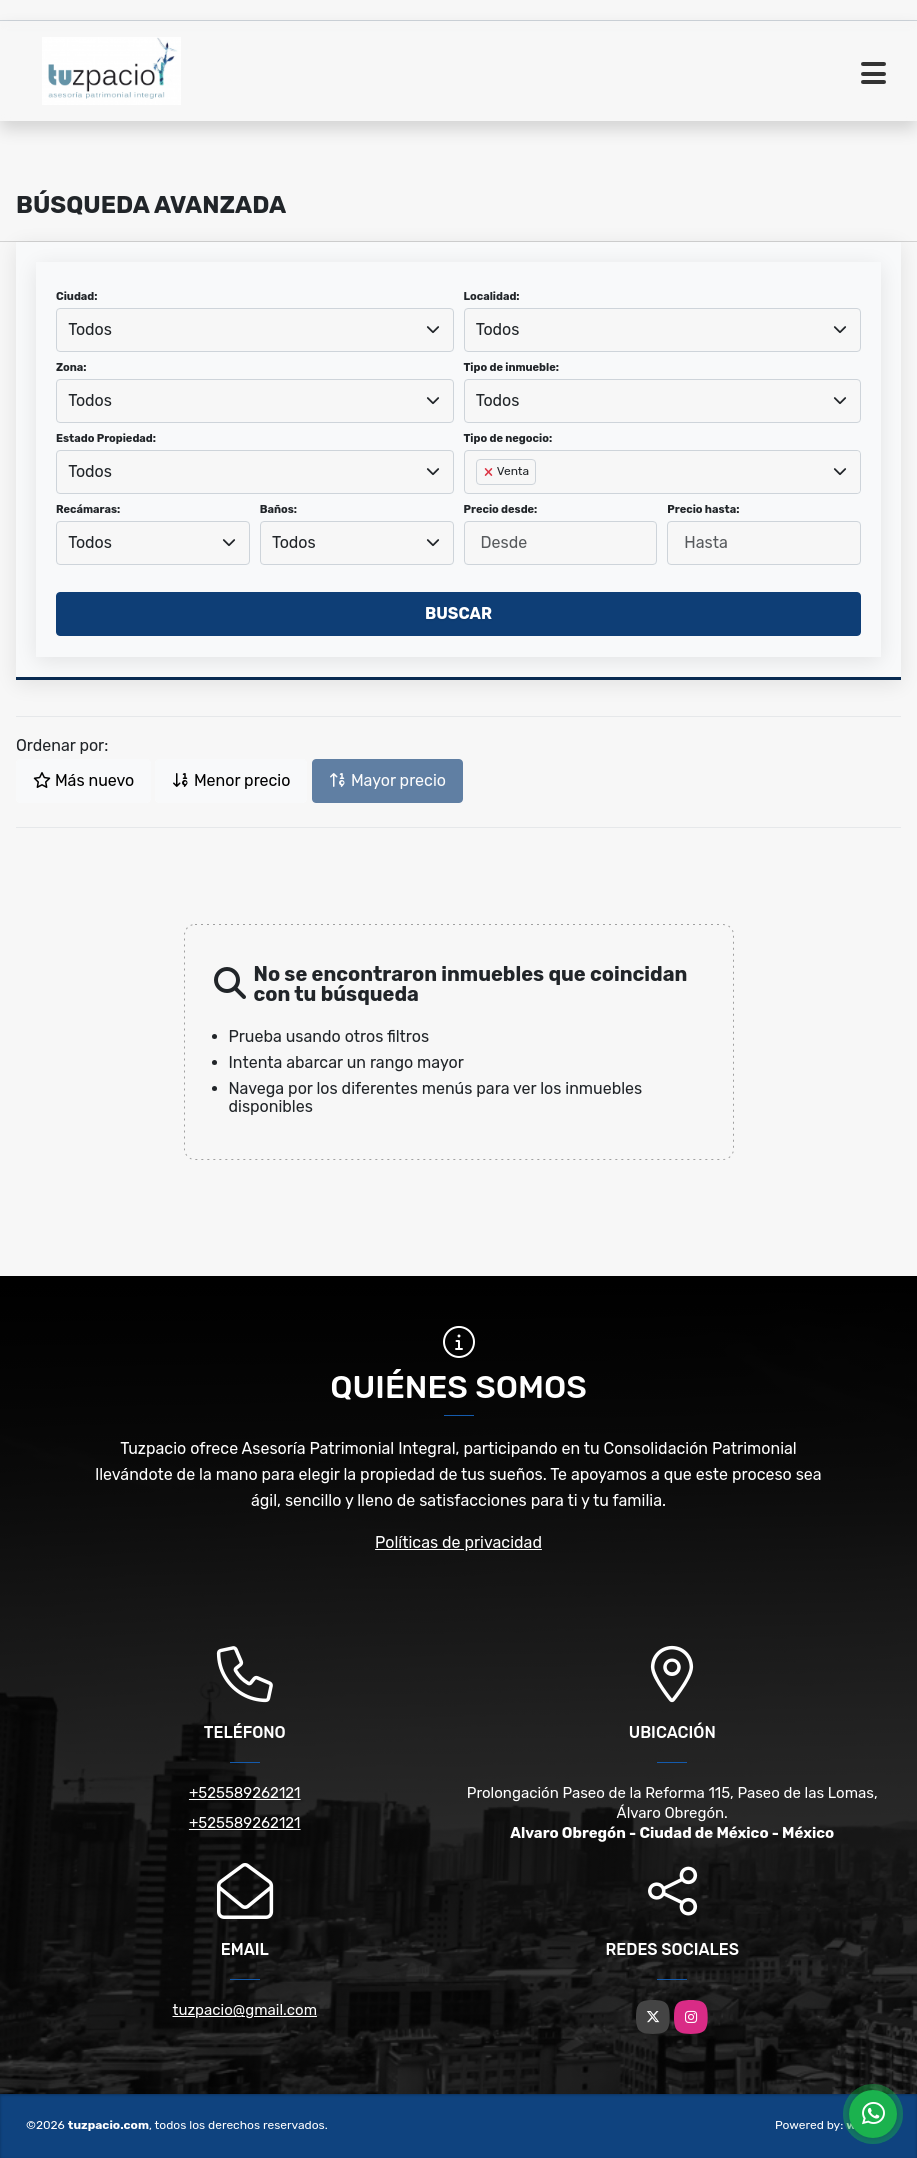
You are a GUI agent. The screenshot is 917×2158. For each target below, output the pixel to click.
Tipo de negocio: (508, 438)
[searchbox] (482, 504)
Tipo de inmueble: (511, 367)
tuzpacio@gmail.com (245, 2010)
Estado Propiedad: (106, 438)
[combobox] (255, 330)
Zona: (71, 367)
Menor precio (231, 780)
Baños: (278, 509)
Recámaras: (88, 509)
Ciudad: (77, 296)
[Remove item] (490, 472)
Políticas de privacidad (458, 1542)
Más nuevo (83, 780)
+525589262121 (245, 1793)
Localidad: (492, 296)
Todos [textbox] (90, 329)
